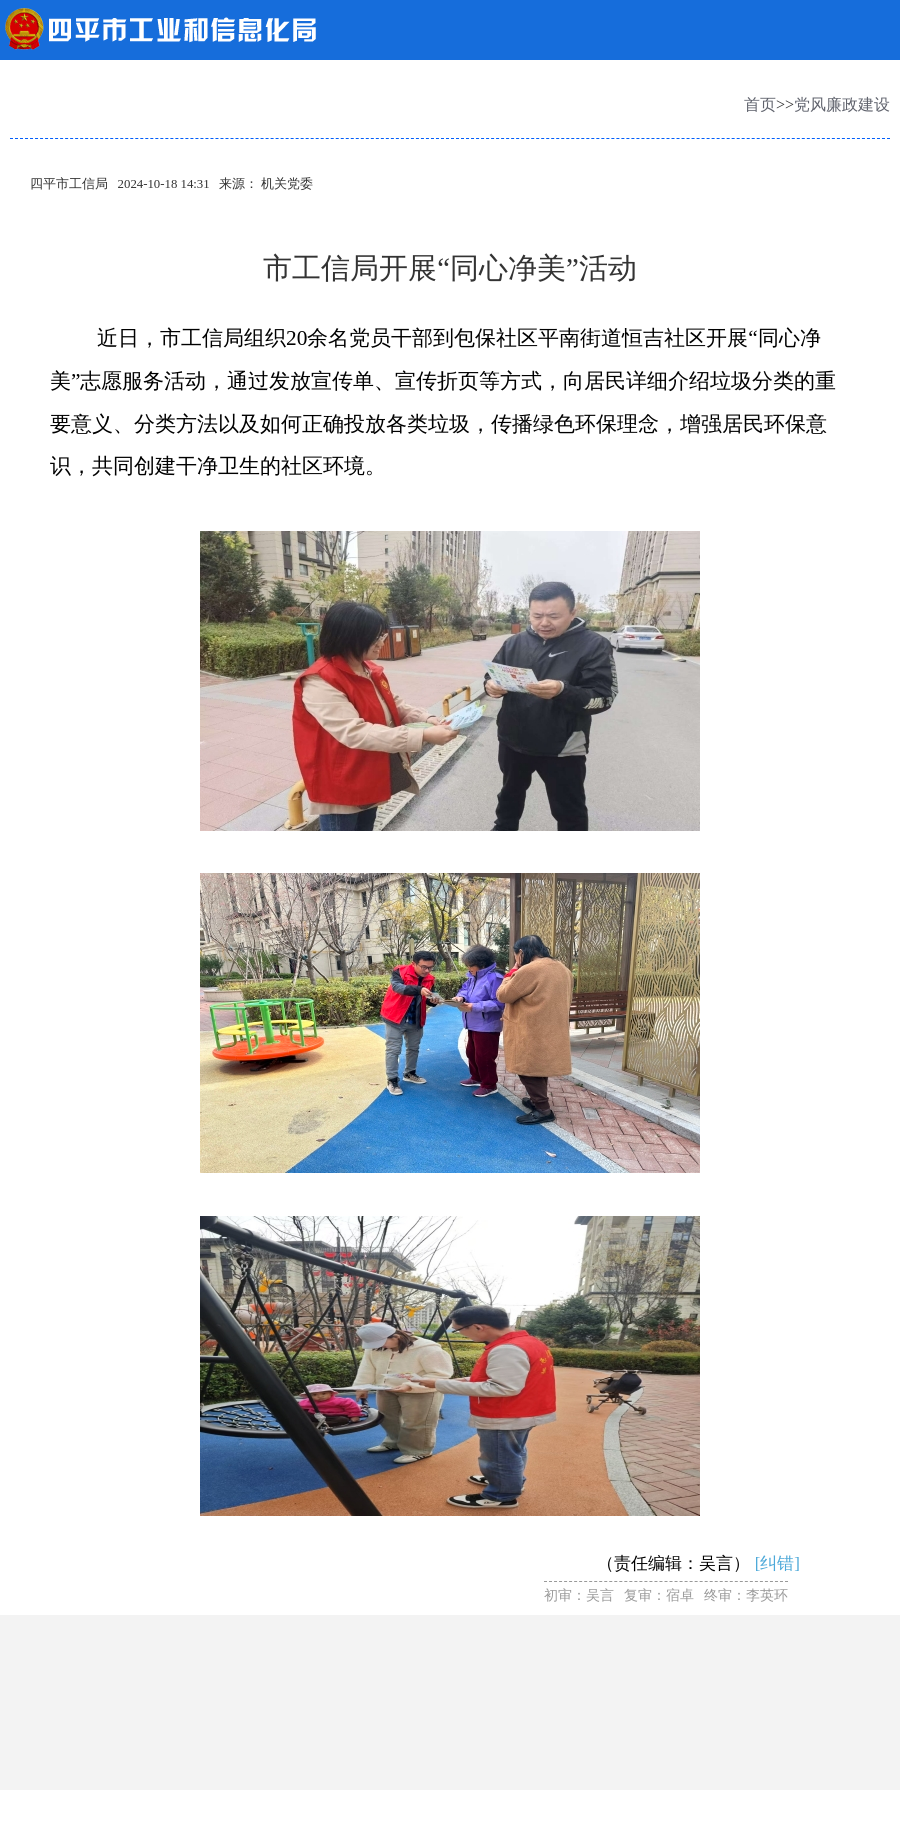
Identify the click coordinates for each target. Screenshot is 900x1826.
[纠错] (777, 1563)
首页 (760, 104)
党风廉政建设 (842, 104)
